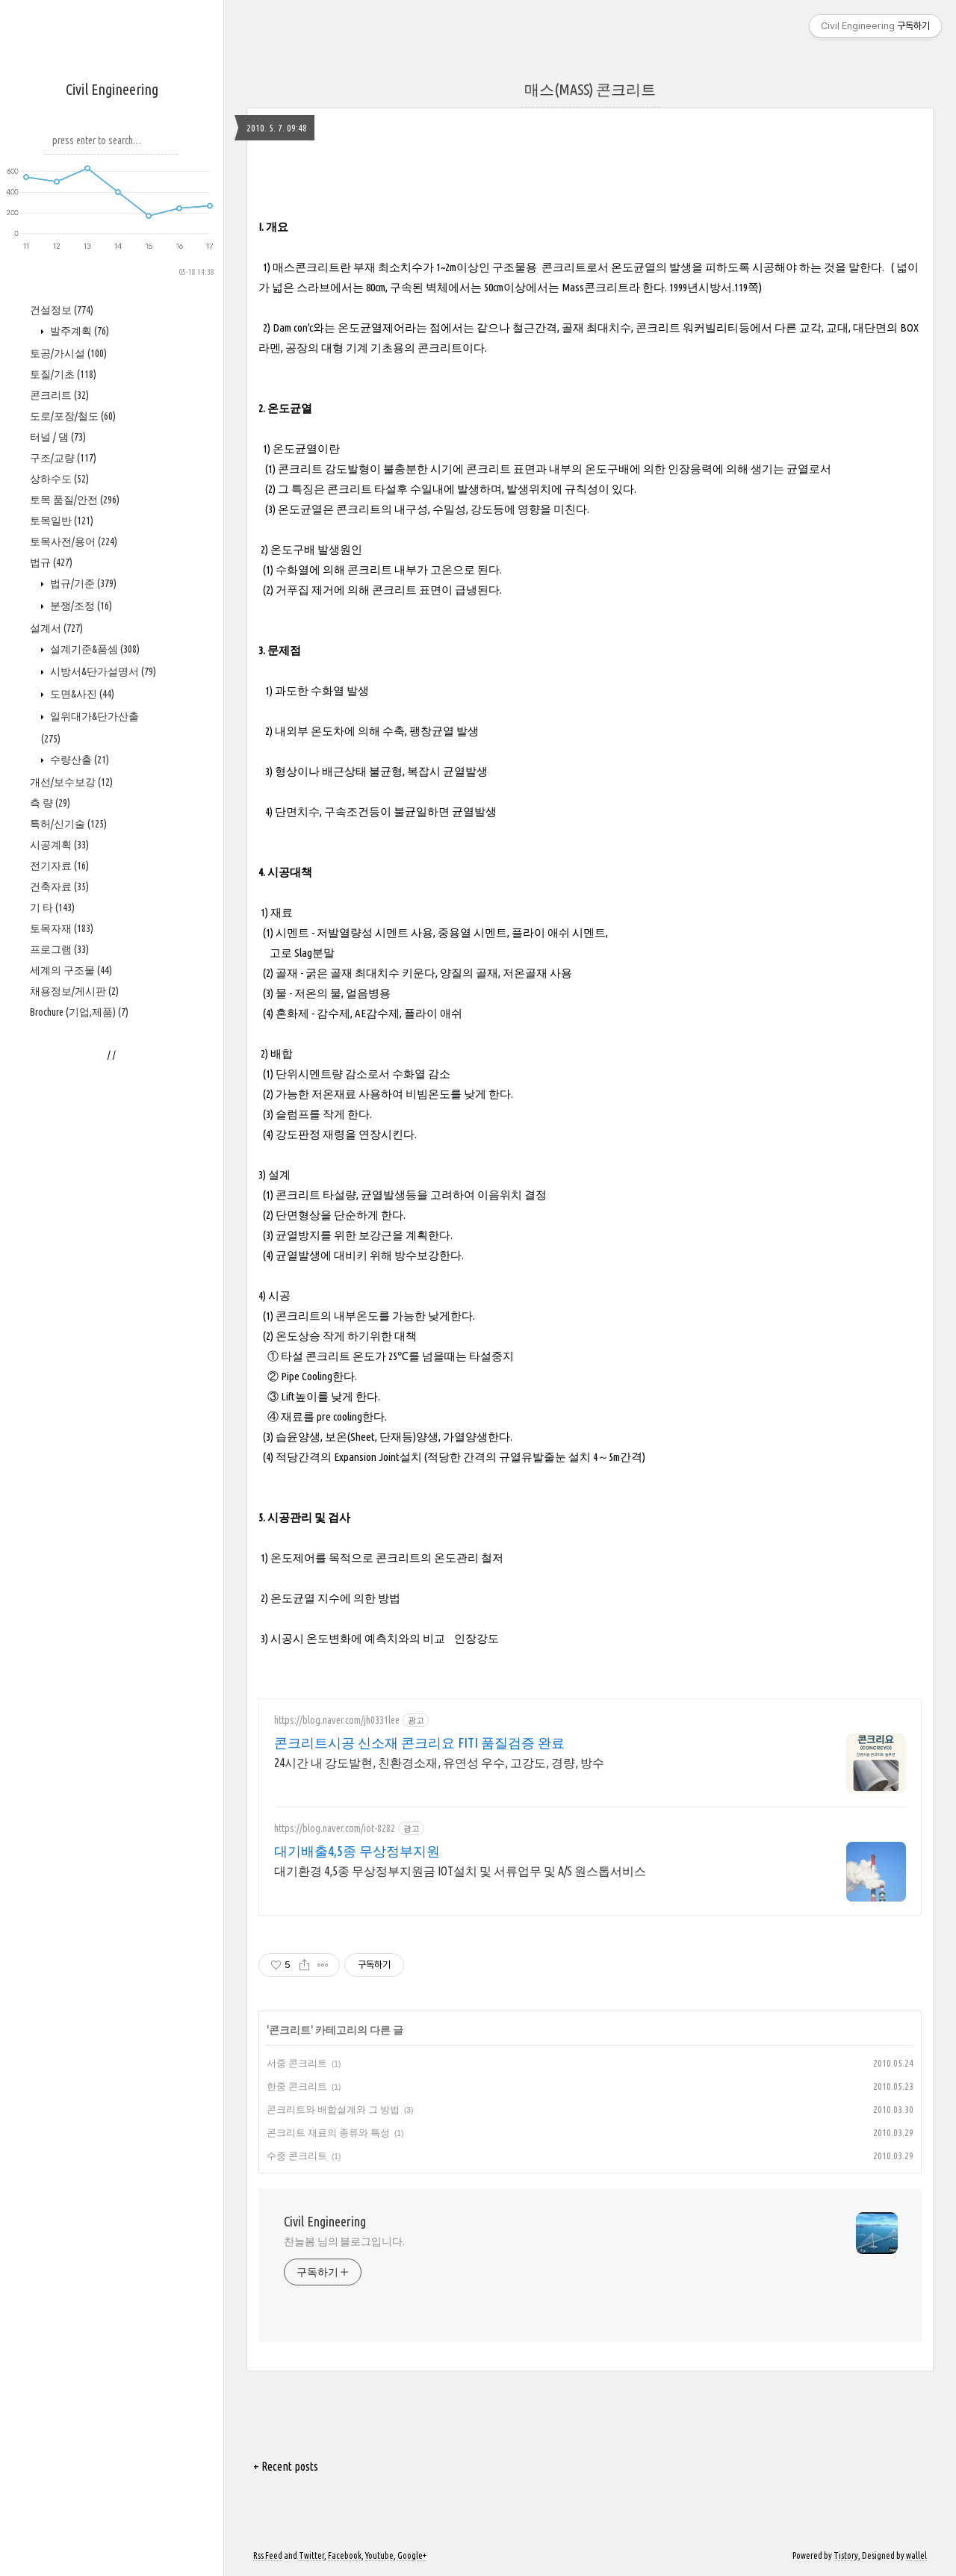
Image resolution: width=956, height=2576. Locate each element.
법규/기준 (82, 583)
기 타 (52, 907)
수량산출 (78, 760)
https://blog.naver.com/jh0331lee (337, 1720)
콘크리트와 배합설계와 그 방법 (333, 2109)
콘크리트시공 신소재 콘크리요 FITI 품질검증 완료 (419, 1742)
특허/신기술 (68, 824)
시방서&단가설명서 (102, 671)
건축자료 (59, 887)
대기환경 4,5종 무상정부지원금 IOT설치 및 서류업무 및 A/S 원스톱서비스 (460, 1871)
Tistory (846, 2555)
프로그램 (59, 949)
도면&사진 (81, 694)
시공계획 (59, 845)
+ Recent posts (285, 2466)
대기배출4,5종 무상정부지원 (357, 1850)
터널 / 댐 (58, 437)
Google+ (411, 2555)
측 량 (50, 803)
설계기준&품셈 (94, 649)
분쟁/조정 (80, 606)
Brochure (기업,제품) (79, 1012)
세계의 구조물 (71, 970)
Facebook (344, 2555)
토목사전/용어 (73, 541)
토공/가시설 (68, 353)
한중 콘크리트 (297, 2086)
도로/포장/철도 (73, 416)
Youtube (379, 2555)
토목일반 (61, 521)
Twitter (311, 2555)
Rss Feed (267, 2555)
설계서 (56, 628)
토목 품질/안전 (75, 500)
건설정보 (61, 310)
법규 (51, 562)
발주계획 (78, 331)
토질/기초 (63, 374)
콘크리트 (59, 395)
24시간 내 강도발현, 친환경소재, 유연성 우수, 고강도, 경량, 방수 (439, 1762)
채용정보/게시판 (74, 991)
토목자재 (61, 928)
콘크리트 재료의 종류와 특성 (328, 2132)
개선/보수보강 (71, 782)
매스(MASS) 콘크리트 (590, 89)
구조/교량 (63, 458)
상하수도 (59, 479)
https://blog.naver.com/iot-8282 (334, 1828)
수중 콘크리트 (297, 2155)
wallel (916, 2555)
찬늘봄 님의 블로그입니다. (344, 2241)
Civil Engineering (112, 89)
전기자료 (59, 866)
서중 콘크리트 (297, 2063)
